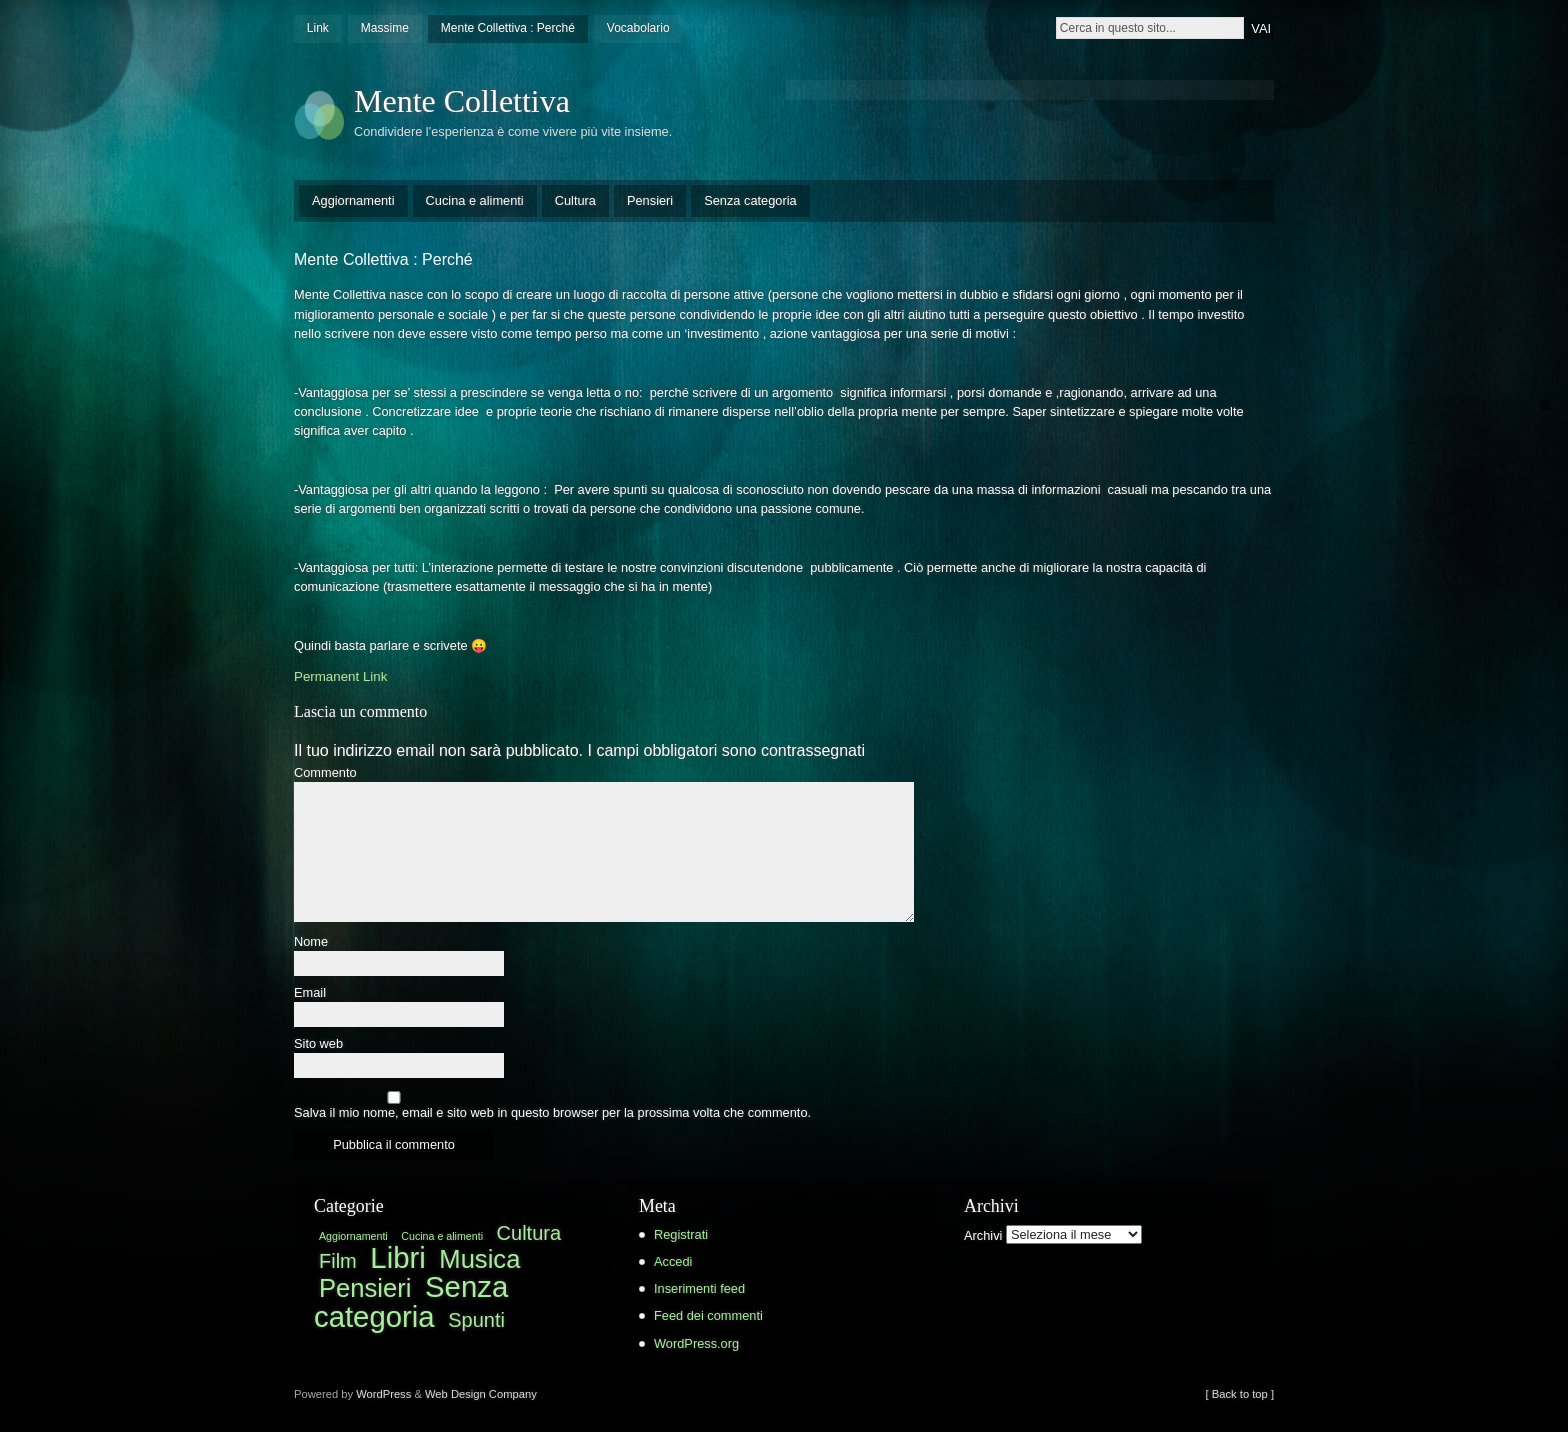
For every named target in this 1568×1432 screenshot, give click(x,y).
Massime (385, 28)
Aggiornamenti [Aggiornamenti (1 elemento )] (353, 1236)
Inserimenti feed (699, 1288)
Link (318, 28)
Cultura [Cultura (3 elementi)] (529, 1233)
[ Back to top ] (1240, 1394)
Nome (311, 942)
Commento (325, 773)
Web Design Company (481, 1394)
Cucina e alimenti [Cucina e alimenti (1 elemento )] (442, 1236)
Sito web (318, 1044)
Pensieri (650, 200)
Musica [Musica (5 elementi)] (479, 1259)
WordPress (383, 1394)
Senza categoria (750, 200)
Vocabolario (638, 28)
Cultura (575, 200)
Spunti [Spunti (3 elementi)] (476, 1320)
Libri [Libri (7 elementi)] (397, 1257)
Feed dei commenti (708, 1315)
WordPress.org (696, 1343)
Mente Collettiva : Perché (508, 28)
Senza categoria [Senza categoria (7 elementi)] (411, 1301)
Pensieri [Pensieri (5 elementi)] (365, 1288)
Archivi (983, 1234)
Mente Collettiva (462, 101)
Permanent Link (340, 676)
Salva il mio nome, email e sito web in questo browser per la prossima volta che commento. (552, 1113)
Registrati (681, 1234)
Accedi (673, 1261)
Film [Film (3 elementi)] (338, 1261)
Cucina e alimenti (475, 200)
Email (310, 993)
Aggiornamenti (353, 200)
